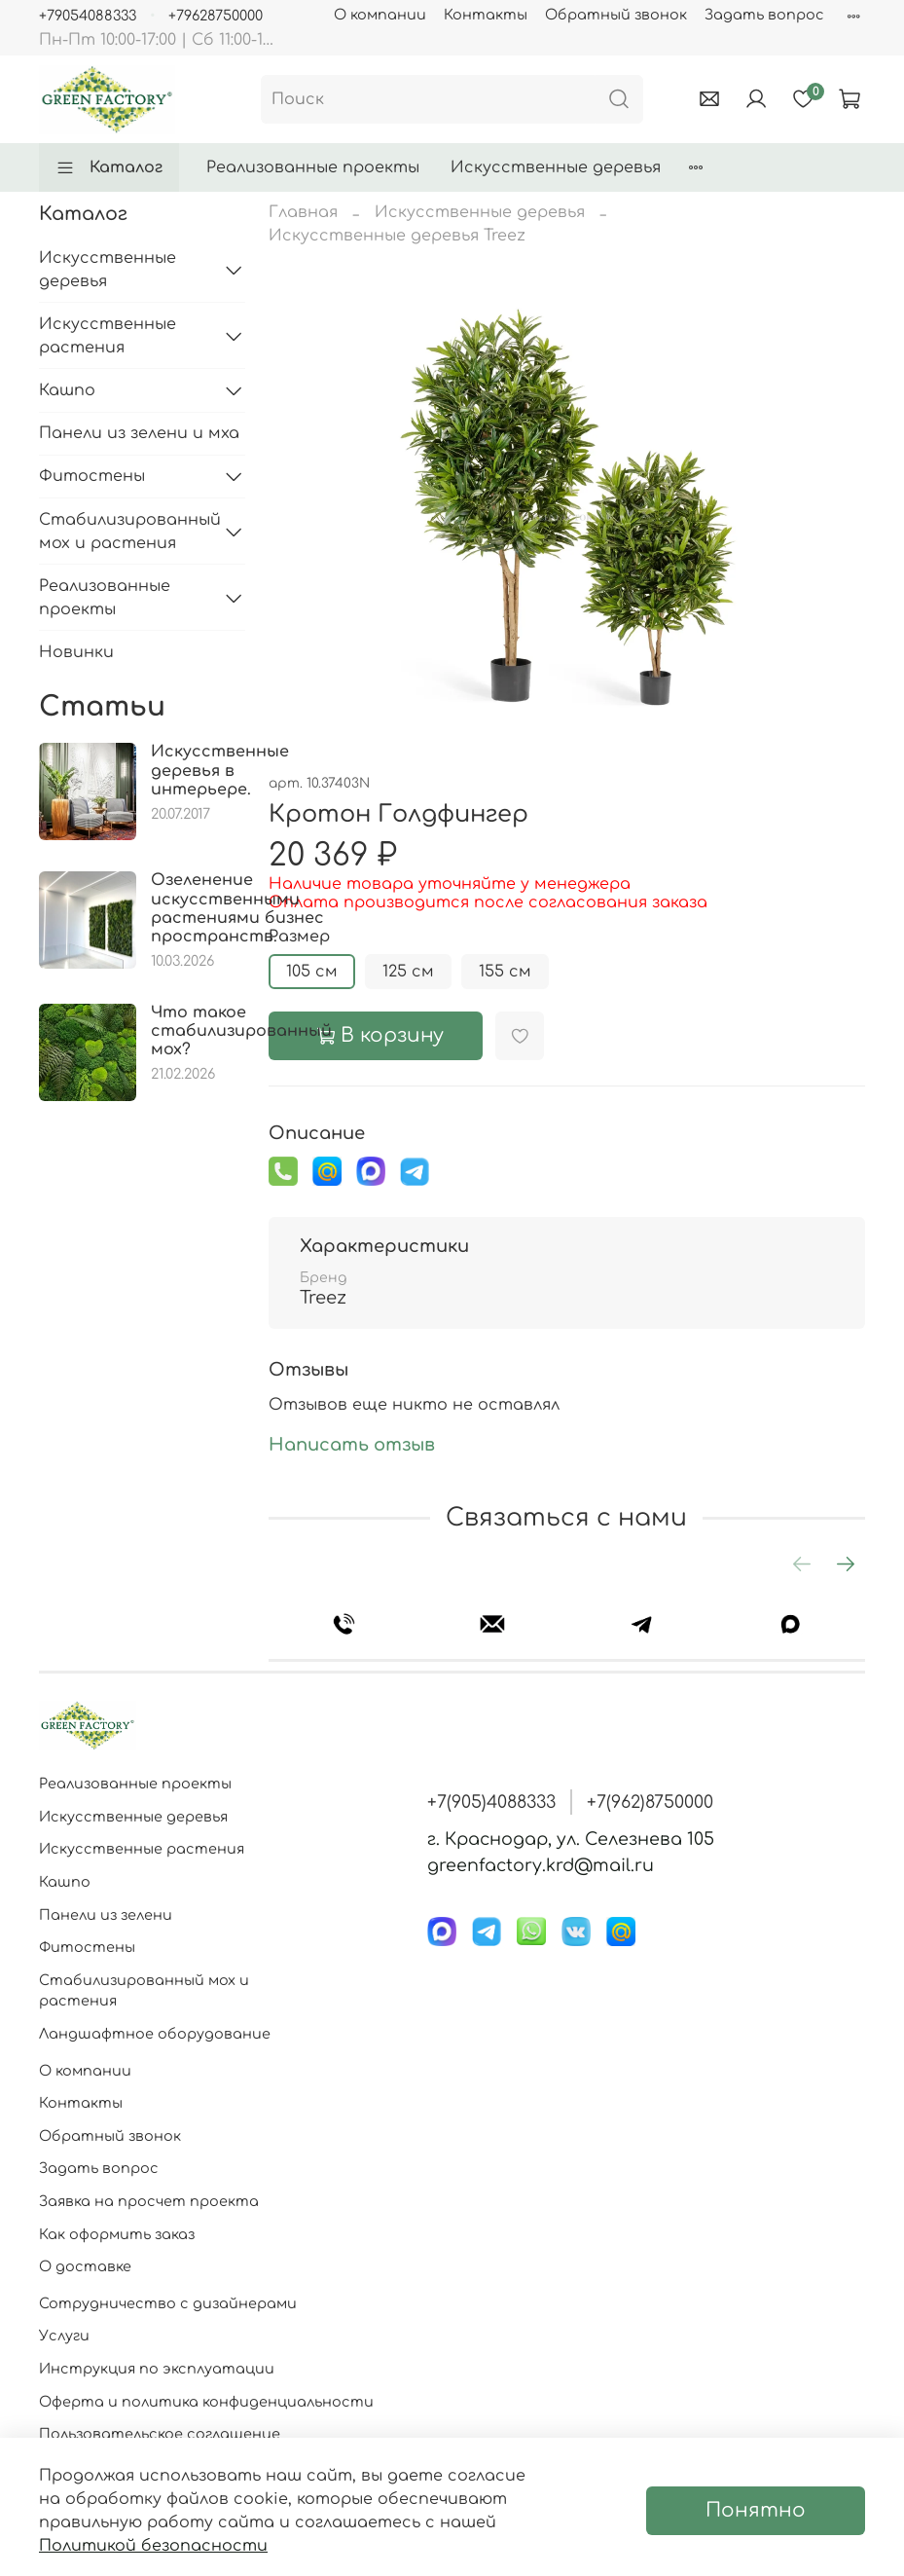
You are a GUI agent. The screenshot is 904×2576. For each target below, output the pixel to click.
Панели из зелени (105, 1915)
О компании (380, 14)
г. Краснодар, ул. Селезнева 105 (570, 1839)
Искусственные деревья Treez (397, 235)
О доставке (85, 2266)
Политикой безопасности (153, 2546)
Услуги (64, 2335)
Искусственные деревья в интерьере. (220, 770)
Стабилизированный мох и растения (126, 531)
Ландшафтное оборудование (155, 2034)
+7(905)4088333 (491, 1802)
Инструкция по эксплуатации (156, 2368)
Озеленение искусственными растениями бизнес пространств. (237, 908)
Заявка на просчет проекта (149, 2201)
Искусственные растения (107, 335)
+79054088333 (87, 15)
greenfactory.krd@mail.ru (540, 1865)
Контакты (485, 14)
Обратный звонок (616, 14)
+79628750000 (215, 15)
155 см (505, 971)
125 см (408, 971)
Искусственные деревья (556, 167)
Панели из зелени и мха (139, 433)
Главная (303, 212)
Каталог (109, 167)
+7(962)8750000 (650, 1802)
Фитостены (92, 476)
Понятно (755, 2510)
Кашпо (67, 390)
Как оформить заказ (117, 2234)
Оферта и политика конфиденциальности (206, 2402)
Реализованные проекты (312, 167)
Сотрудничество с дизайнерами (168, 2303)
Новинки (76, 652)
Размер (299, 936)
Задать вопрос (764, 14)
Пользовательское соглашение (159, 2434)
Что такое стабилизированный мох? (241, 1031)
